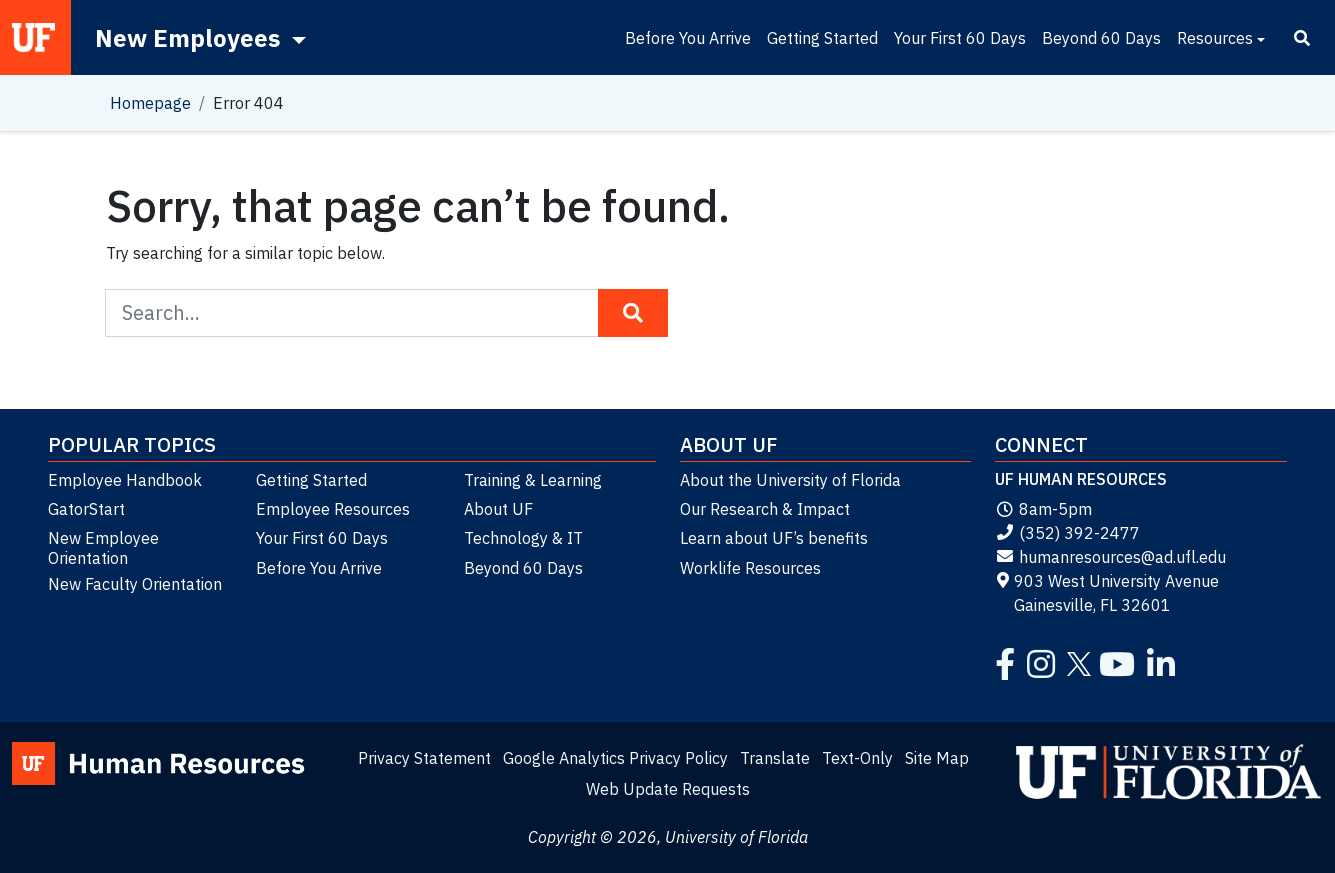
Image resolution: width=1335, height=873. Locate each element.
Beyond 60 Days (1101, 38)
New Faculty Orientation (135, 584)
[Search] (1302, 38)
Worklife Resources (750, 568)
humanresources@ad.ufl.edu (1110, 557)
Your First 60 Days (960, 38)
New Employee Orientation (103, 548)
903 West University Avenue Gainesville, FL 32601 (1107, 593)
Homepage (150, 103)
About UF (498, 509)
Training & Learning (533, 480)
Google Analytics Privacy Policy (615, 758)
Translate (775, 758)
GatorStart (86, 509)
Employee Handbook (125, 480)
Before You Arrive (688, 38)
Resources (1215, 38)
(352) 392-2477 (1067, 533)
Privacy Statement (424, 758)
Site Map (937, 758)
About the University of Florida (790, 480)
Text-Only (857, 758)
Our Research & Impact (765, 509)
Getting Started (822, 38)
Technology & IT (523, 538)
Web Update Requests (668, 789)
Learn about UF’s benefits (774, 538)
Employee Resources (333, 509)
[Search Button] (633, 313)
